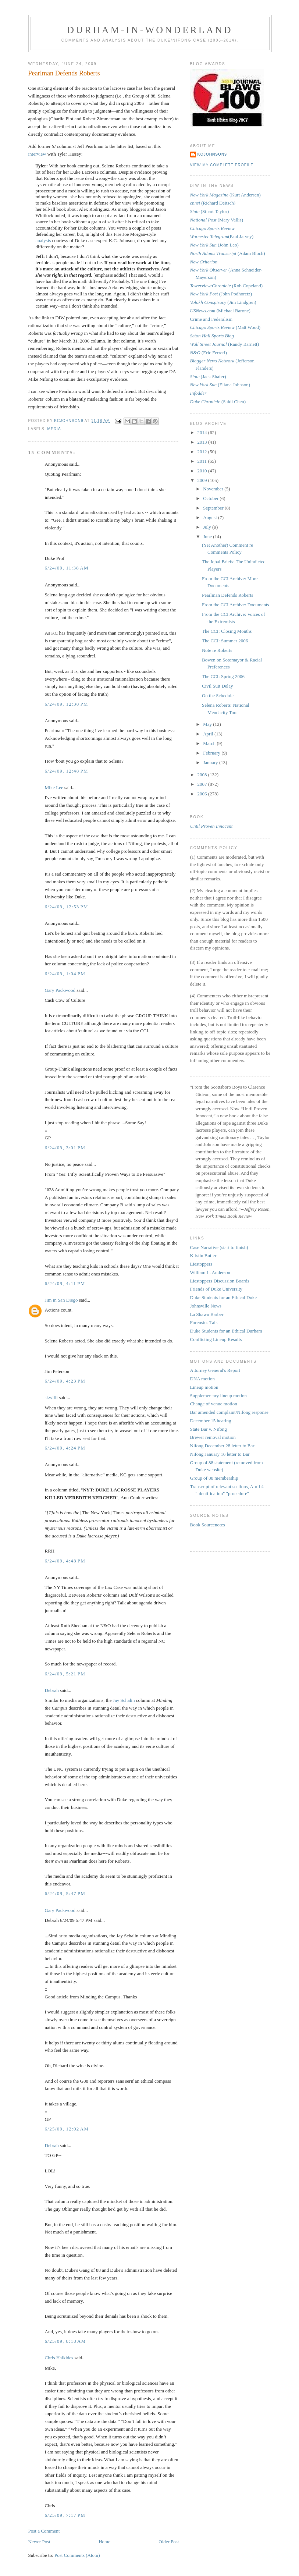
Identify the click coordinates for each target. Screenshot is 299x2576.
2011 (202, 461)
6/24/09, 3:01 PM (65, 1147)
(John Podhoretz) (221, 294)
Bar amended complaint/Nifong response (229, 1412)
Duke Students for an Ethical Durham (226, 1331)
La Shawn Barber (207, 1314)
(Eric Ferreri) (208, 352)
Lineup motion (204, 1387)
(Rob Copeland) (226, 285)
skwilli (51, 1397)
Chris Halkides (59, 2357)
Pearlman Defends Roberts (227, 595)
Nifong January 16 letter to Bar (220, 1454)
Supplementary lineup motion (218, 1395)
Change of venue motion (213, 1403)
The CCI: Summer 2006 (225, 640)
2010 (202, 470)
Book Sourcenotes (207, 1524)
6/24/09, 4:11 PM (65, 1283)
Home (104, 2541)
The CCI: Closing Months (227, 631)
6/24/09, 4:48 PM (65, 1561)
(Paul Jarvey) (222, 236)
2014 (202, 432)
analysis (43, 240)
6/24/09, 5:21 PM (65, 1673)
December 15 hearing (210, 1420)
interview (37, 154)
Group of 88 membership (214, 1478)
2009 (202, 480)
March (210, 743)
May (208, 724)
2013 (202, 442)
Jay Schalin (124, 1700)
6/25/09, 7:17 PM (65, 2515)
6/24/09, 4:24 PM (65, 1448)
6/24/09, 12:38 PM (66, 704)
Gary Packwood (60, 990)
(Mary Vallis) (216, 220)
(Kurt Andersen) (225, 195)
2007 (202, 784)
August (210, 517)
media (54, 429)
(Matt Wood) (225, 327)
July (207, 527)
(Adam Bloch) (227, 253)
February (212, 753)
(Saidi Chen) (218, 401)
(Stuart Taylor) (209, 211)
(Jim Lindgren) (223, 302)
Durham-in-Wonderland (150, 30)
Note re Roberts (217, 650)
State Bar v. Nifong (208, 1429)
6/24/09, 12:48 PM (66, 771)
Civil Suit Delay (217, 686)
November (213, 489)
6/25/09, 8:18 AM (65, 2341)
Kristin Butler (203, 1255)
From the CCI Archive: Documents (235, 604)
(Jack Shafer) (208, 376)
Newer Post (39, 2541)
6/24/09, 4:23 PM (65, 1381)
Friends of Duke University (216, 1289)
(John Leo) (214, 245)
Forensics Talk (204, 1322)
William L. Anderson (210, 1272)
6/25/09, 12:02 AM (67, 2129)
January (211, 762)
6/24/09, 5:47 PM (65, 1893)
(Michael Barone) (220, 310)
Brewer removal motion (213, 1437)
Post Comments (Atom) (77, 2555)
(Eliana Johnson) (220, 384)
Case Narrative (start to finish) (219, 1247)
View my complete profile (222, 165)
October (211, 498)
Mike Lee (54, 787)
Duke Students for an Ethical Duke (223, 1297)
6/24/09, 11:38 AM (67, 568)
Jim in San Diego (61, 1300)
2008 (202, 774)
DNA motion (202, 1378)
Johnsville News (206, 1306)
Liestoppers (201, 1264)
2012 (202, 451)
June (208, 536)
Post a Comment (44, 2531)
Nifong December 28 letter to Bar (222, 1445)
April (208, 734)
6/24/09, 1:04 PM (65, 973)
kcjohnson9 (212, 154)
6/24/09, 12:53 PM (66, 906)
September (214, 508)
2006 (202, 793)
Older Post (169, 2541)
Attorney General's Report (215, 1370)
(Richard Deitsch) (212, 203)
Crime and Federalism (211, 319)
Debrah (52, 1690)
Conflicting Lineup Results (216, 1339)
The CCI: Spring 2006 (223, 676)
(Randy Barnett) (224, 344)
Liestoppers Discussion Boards (219, 1281)
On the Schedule (218, 695)
